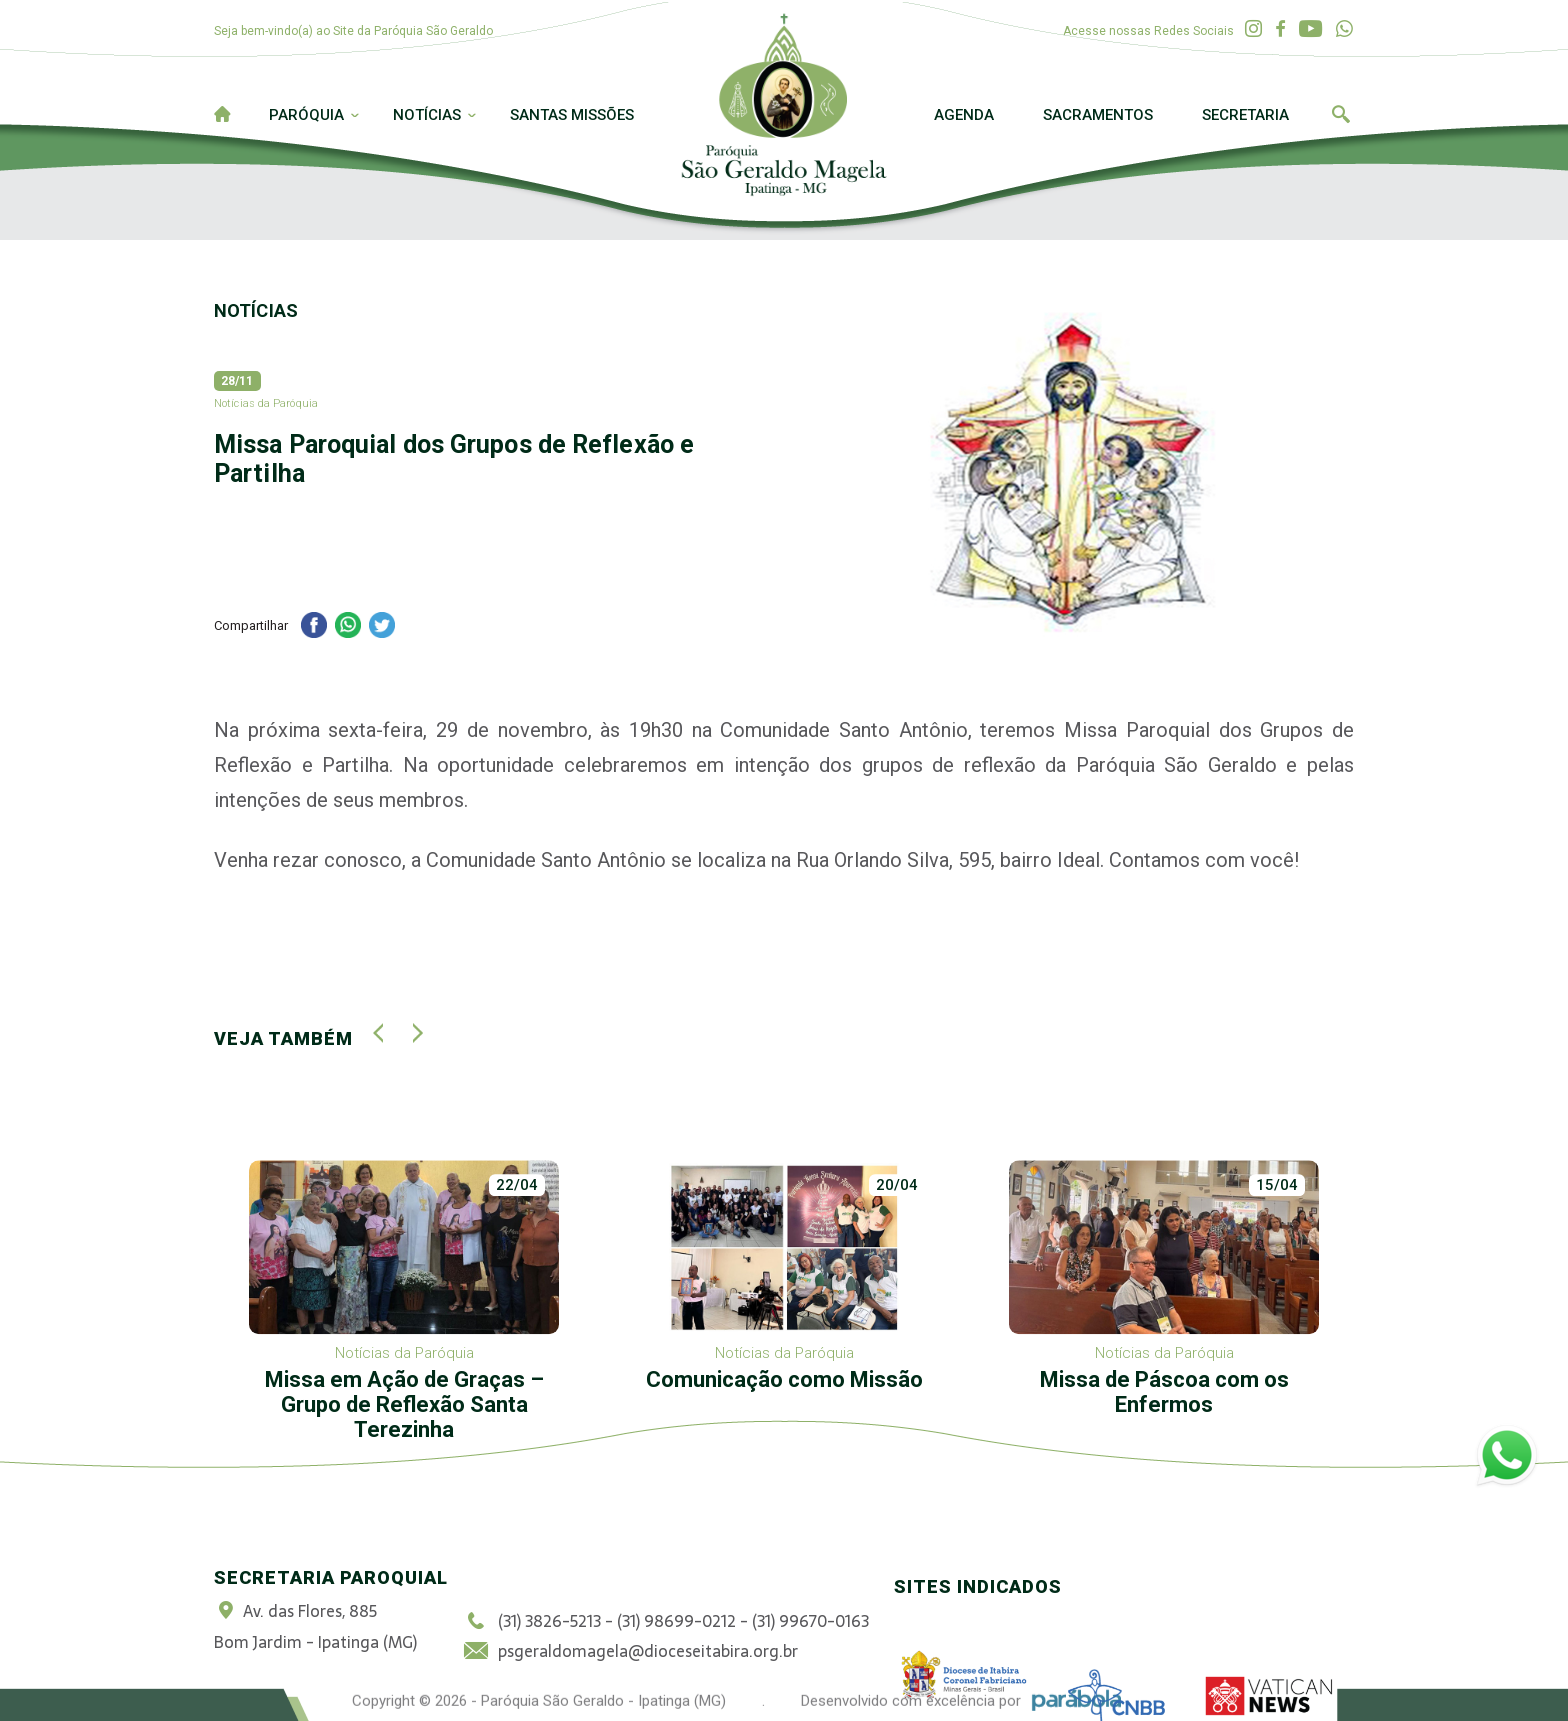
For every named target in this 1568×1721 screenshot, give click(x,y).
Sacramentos (1098, 115)
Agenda (964, 115)
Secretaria (1245, 115)
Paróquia (306, 115)
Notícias (427, 115)
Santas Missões (572, 115)
